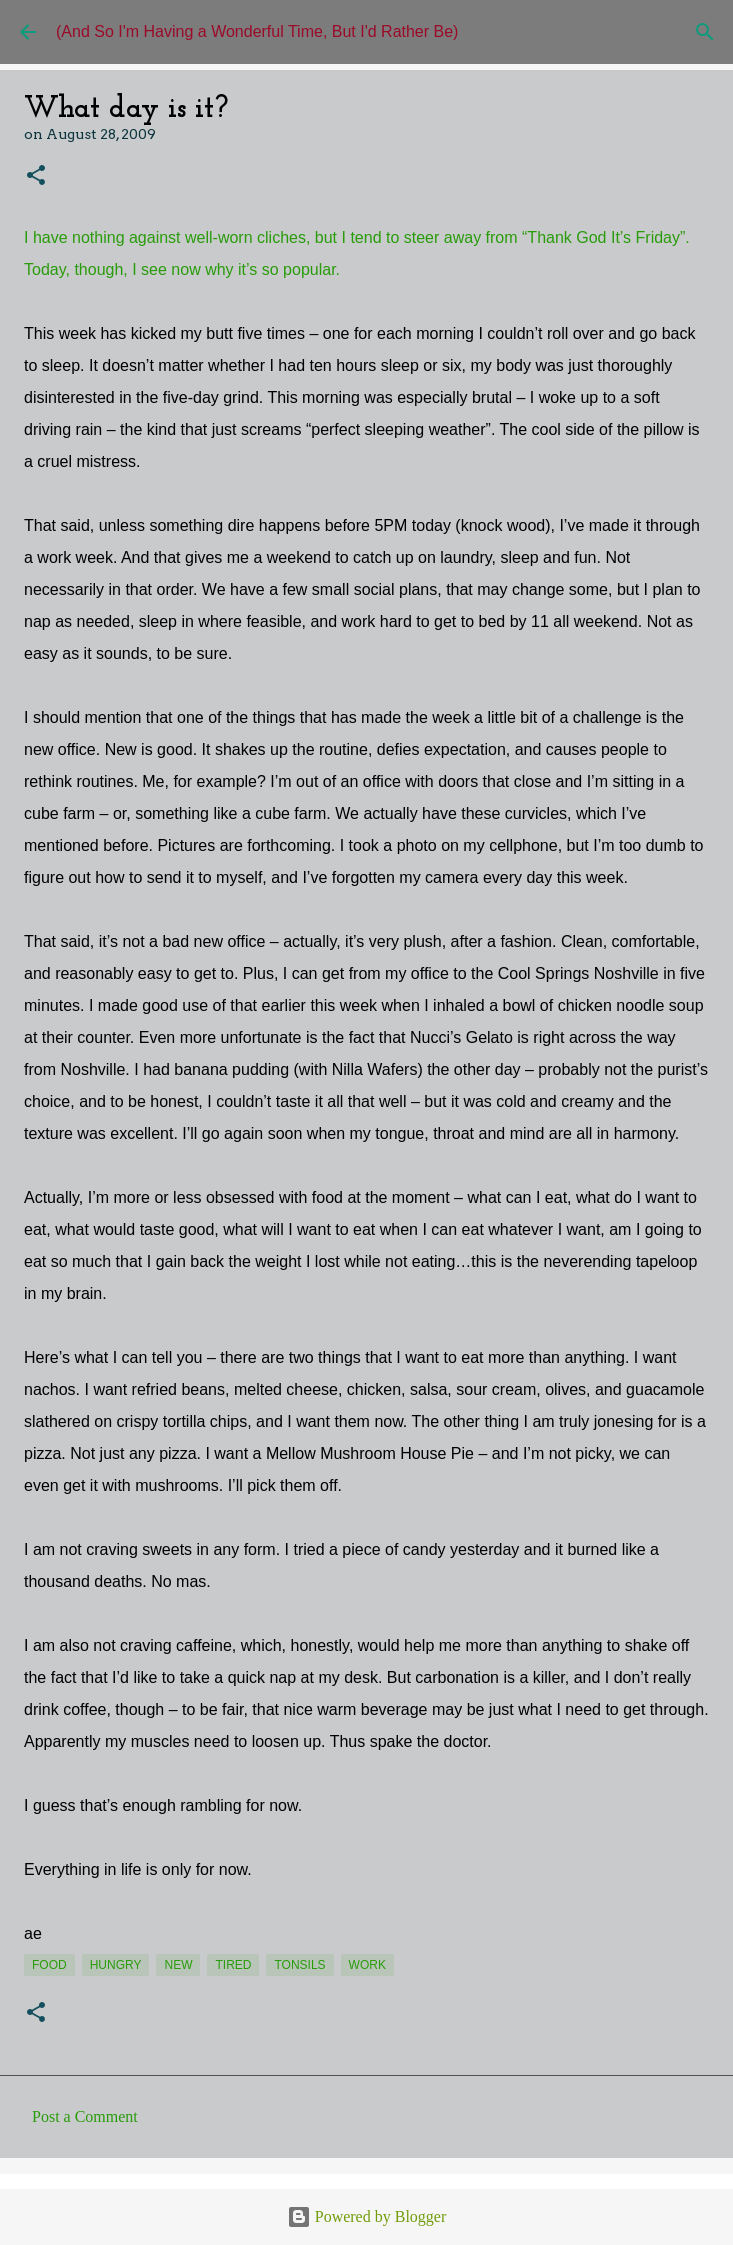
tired (233, 1965)
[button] (36, 176)
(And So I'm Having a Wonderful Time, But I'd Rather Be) (257, 31)
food (49, 1965)
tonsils (299, 1965)
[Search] (705, 32)
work (367, 1965)
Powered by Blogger (367, 2216)
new (178, 1965)
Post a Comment (85, 2116)
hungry (116, 1965)
